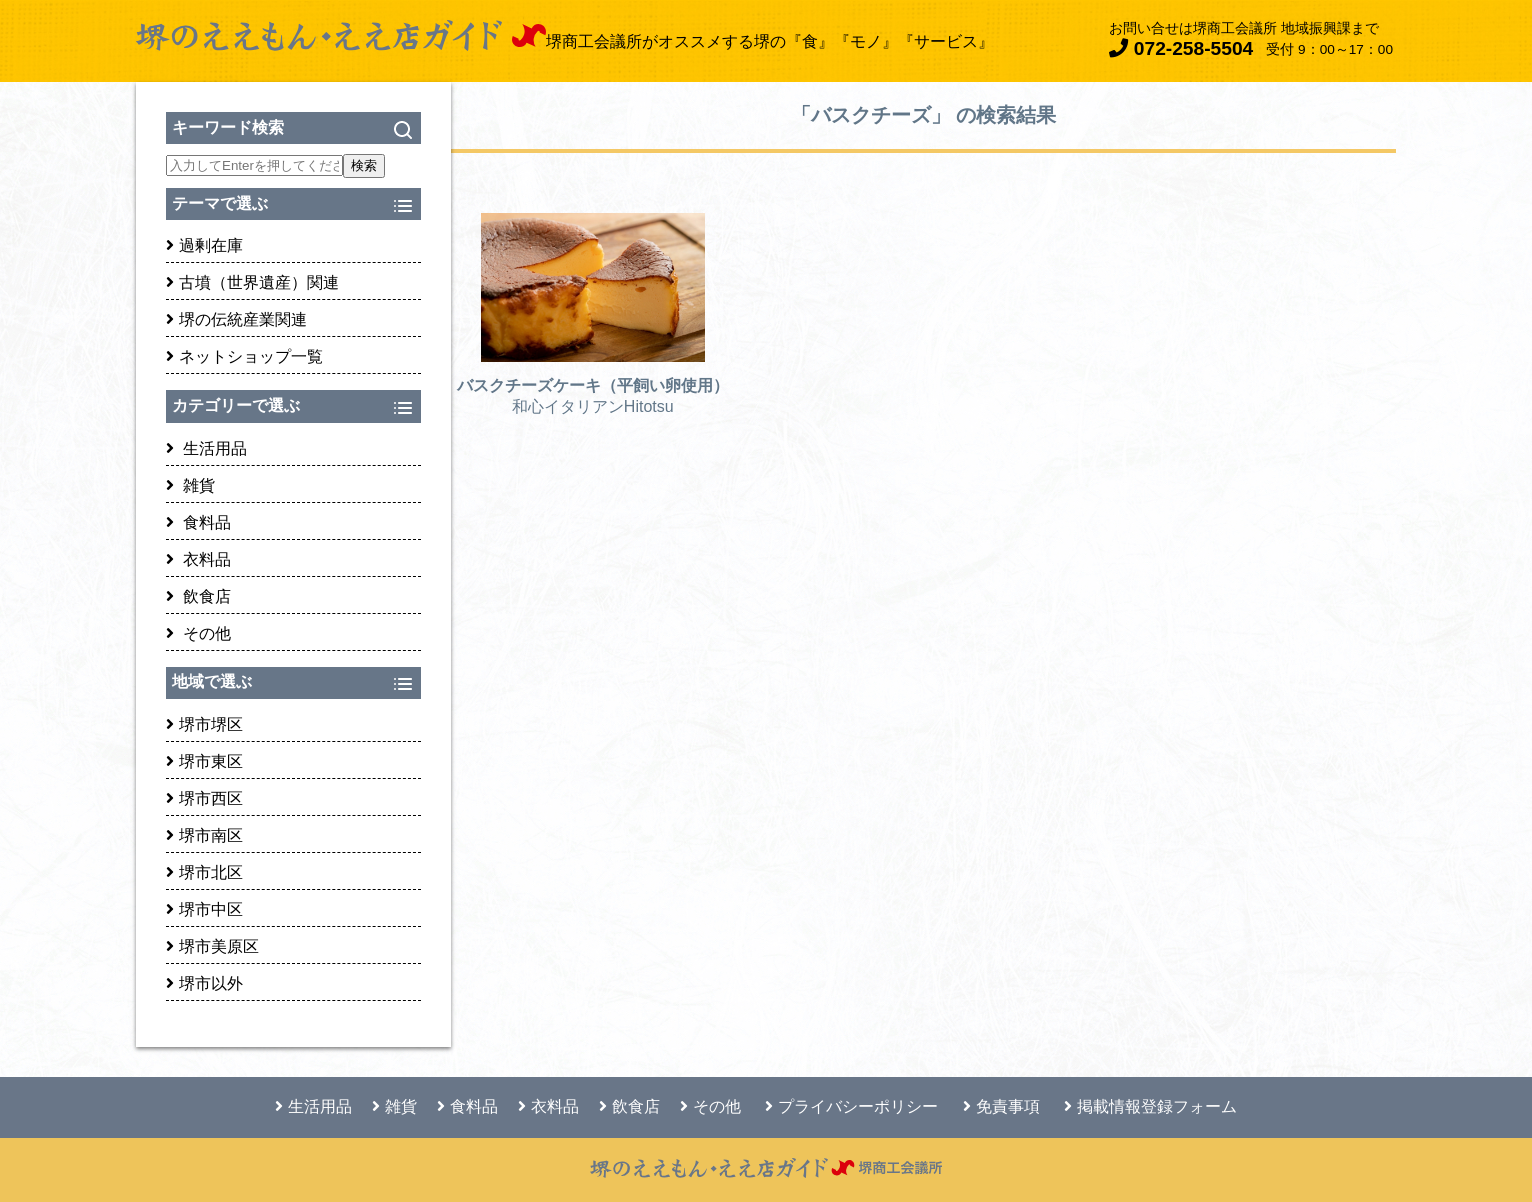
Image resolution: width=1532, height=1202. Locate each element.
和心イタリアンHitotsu (593, 406)
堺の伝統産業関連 (236, 319)
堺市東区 (204, 761)
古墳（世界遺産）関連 (252, 282)
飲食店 (198, 596)
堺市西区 (204, 798)
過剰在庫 (204, 245)
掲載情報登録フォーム (1150, 1106)
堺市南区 (204, 835)
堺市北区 (204, 872)
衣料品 (198, 559)
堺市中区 (204, 909)
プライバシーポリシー (851, 1106)
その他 (198, 633)
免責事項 (1001, 1106)
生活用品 (206, 448)
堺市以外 (204, 983)
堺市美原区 (212, 946)
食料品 (198, 522)
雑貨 (190, 485)
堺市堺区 (204, 724)
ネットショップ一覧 (244, 356)
